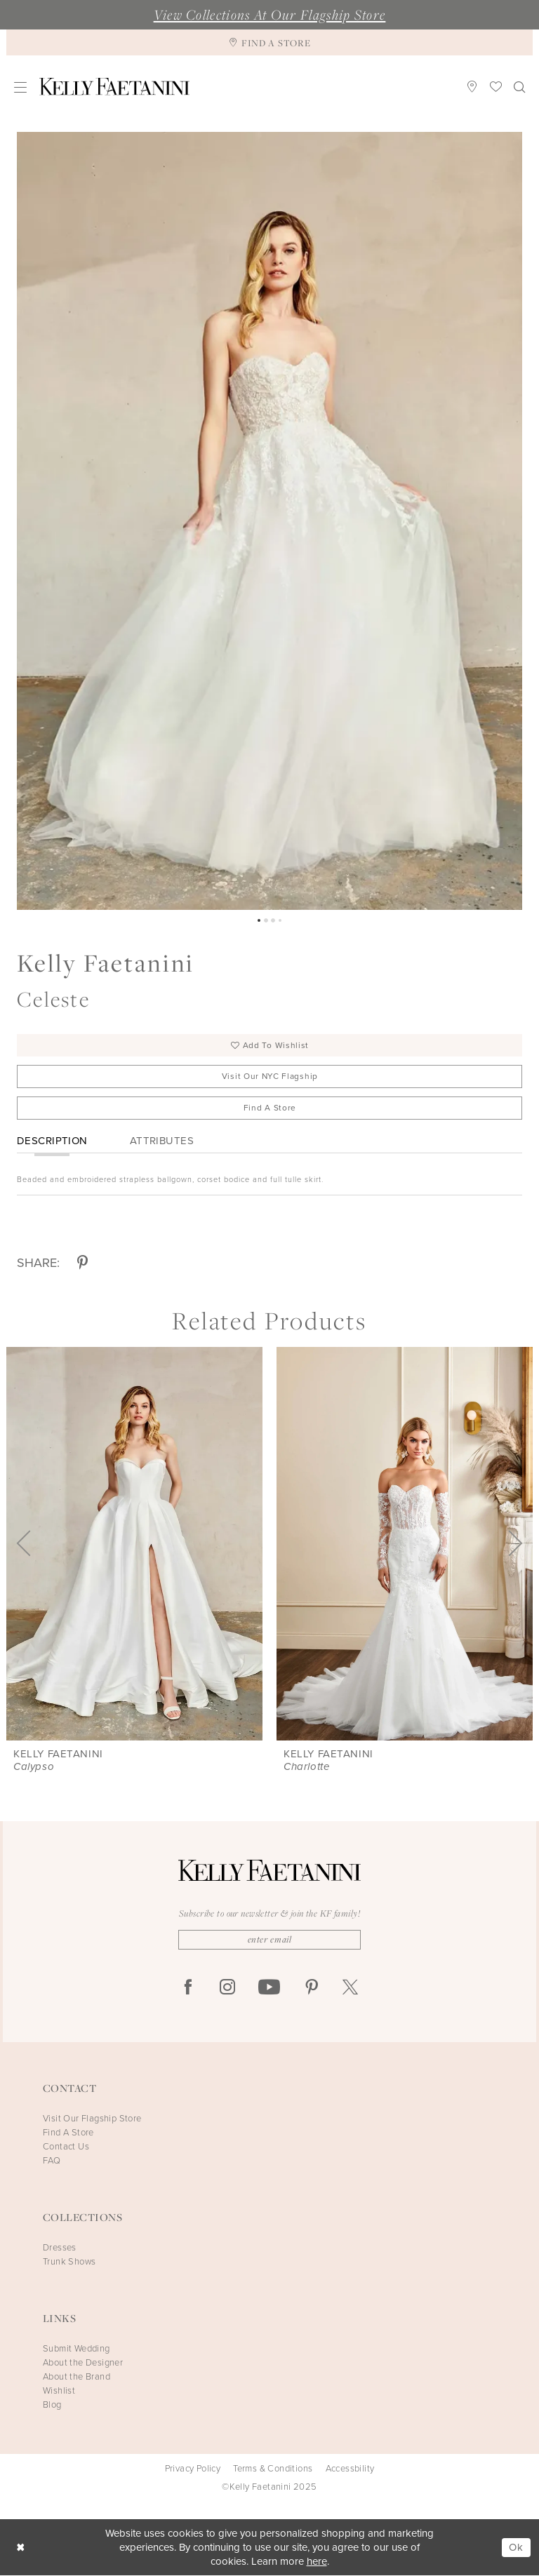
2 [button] (266, 920)
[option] (269, 521)
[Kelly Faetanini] (114, 86)
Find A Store (270, 1108)
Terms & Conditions (272, 2469)
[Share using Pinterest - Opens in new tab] (82, 1264)
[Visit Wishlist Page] (496, 86)
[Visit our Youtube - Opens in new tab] (269, 1988)
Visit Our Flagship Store (92, 2119)
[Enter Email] (269, 1940)
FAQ (51, 2161)
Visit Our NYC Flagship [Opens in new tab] (270, 1077)
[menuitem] (20, 86)
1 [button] (259, 920)
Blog (52, 2405)
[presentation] (134, 1543)
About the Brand (76, 2377)
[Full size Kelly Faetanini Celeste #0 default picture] (269, 521)
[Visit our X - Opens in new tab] (350, 1988)
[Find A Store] (269, 42)
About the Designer (83, 2363)
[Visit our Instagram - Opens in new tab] (227, 1988)
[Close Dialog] (20, 2548)
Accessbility (350, 2469)
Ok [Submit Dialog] (516, 2548)
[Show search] (519, 86)
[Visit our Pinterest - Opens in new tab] (311, 1988)
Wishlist (59, 2391)
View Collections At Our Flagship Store (270, 15)
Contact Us (66, 2147)
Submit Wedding (76, 2349)
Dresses (59, 2248)
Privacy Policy (193, 2469)
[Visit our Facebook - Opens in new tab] (188, 1988)
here (317, 2562)
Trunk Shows (69, 2262)
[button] (20, 86)
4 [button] (280, 920)
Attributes (162, 1141)
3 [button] (273, 920)
